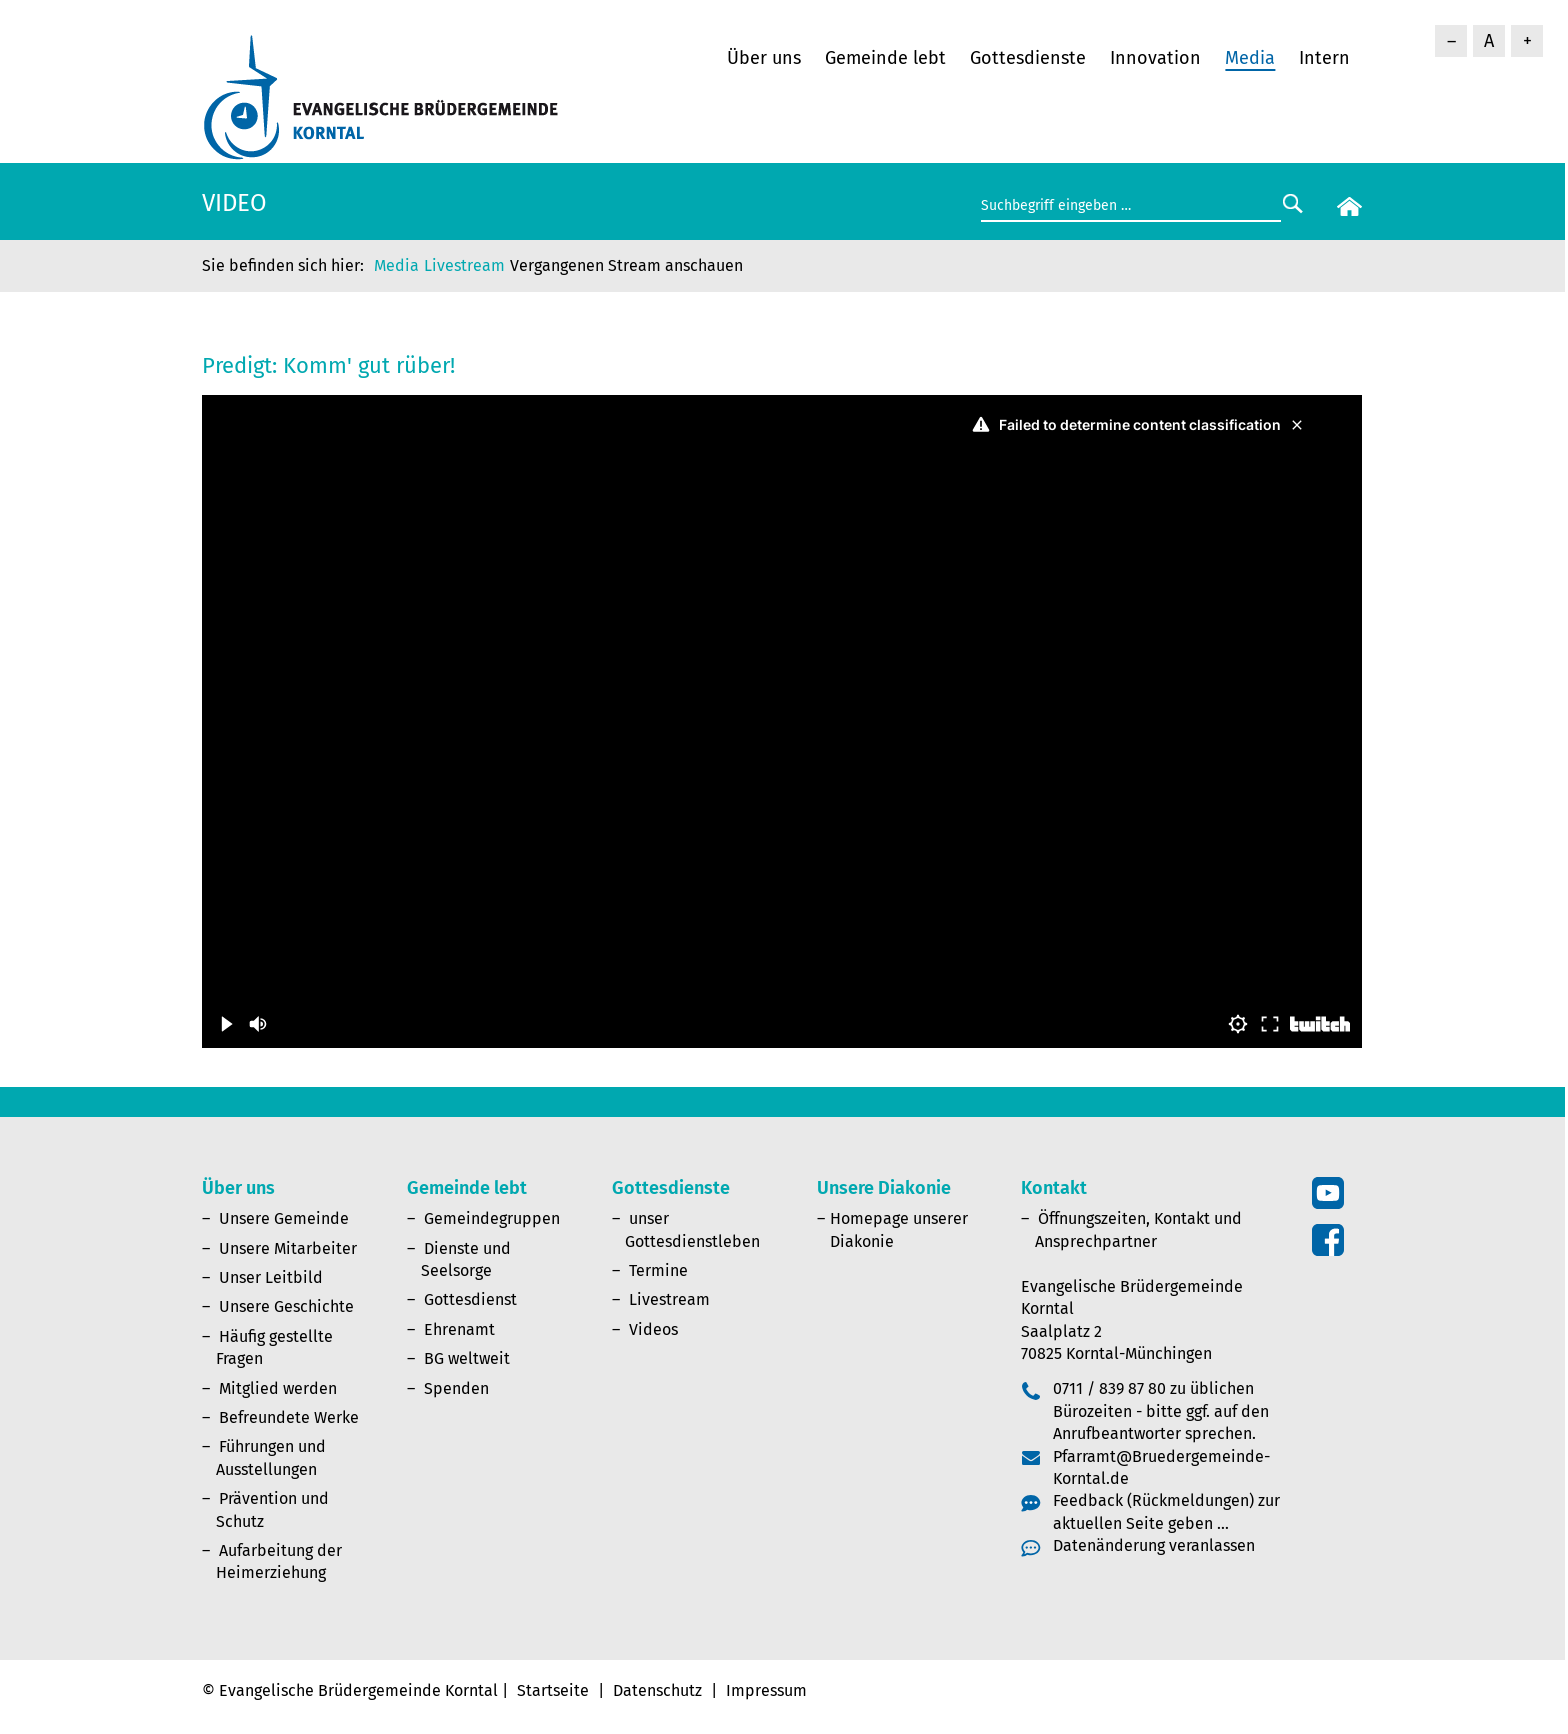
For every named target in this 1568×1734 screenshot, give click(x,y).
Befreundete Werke (289, 1417)
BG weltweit (467, 1358)
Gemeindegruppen (492, 1218)
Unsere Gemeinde (284, 1218)
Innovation (1155, 58)
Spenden (456, 1388)
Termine (658, 1270)
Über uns (764, 58)
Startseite (553, 1690)
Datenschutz (657, 1690)
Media (1250, 58)
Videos (653, 1329)
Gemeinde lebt (885, 58)
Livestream (464, 265)
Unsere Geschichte (286, 1306)
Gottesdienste (1028, 58)
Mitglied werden (278, 1388)
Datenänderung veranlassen (1154, 1545)
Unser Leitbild (271, 1277)
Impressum (766, 1690)
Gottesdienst (470, 1299)
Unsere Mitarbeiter (288, 1248)
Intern (1324, 58)
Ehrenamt (459, 1329)
